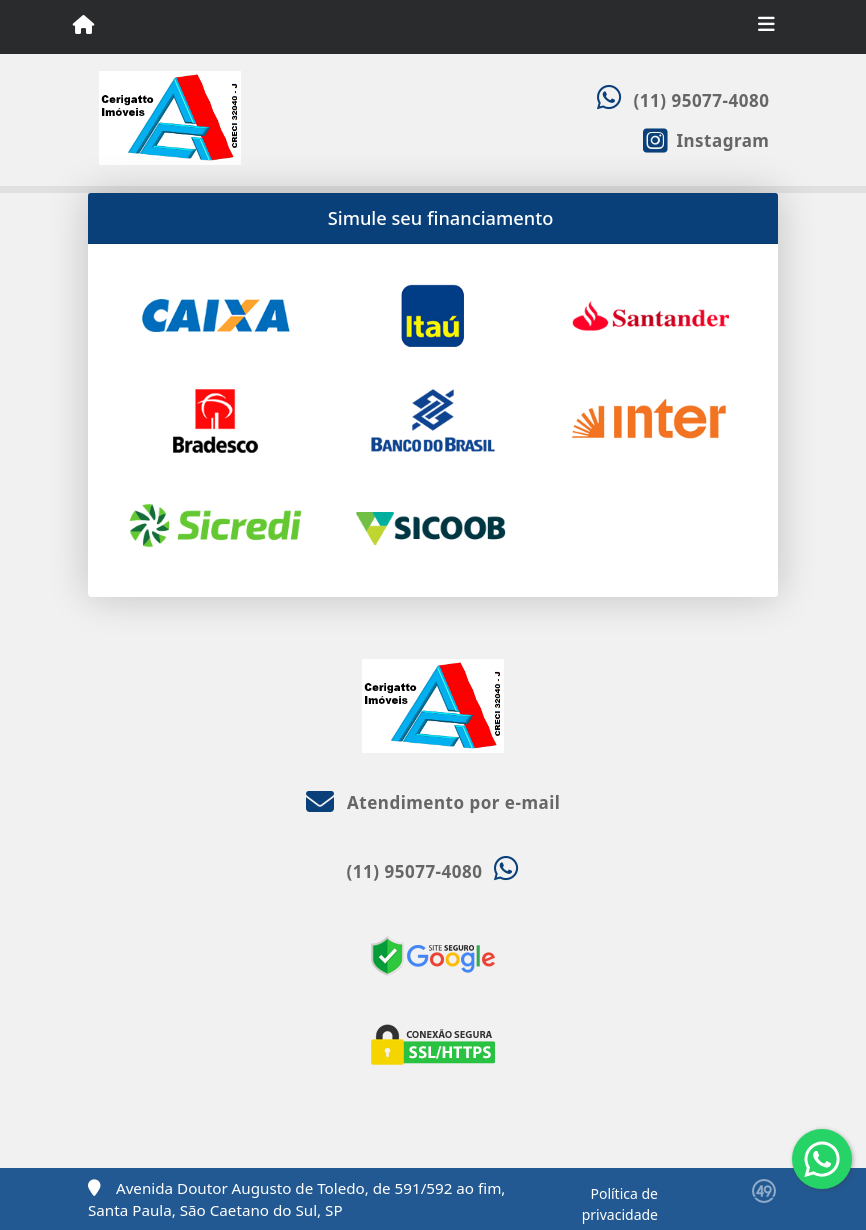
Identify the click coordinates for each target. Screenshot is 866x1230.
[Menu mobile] (83, 26)
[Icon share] (706, 139)
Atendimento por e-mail (433, 802)
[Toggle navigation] (766, 27)
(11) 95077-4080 (702, 100)
